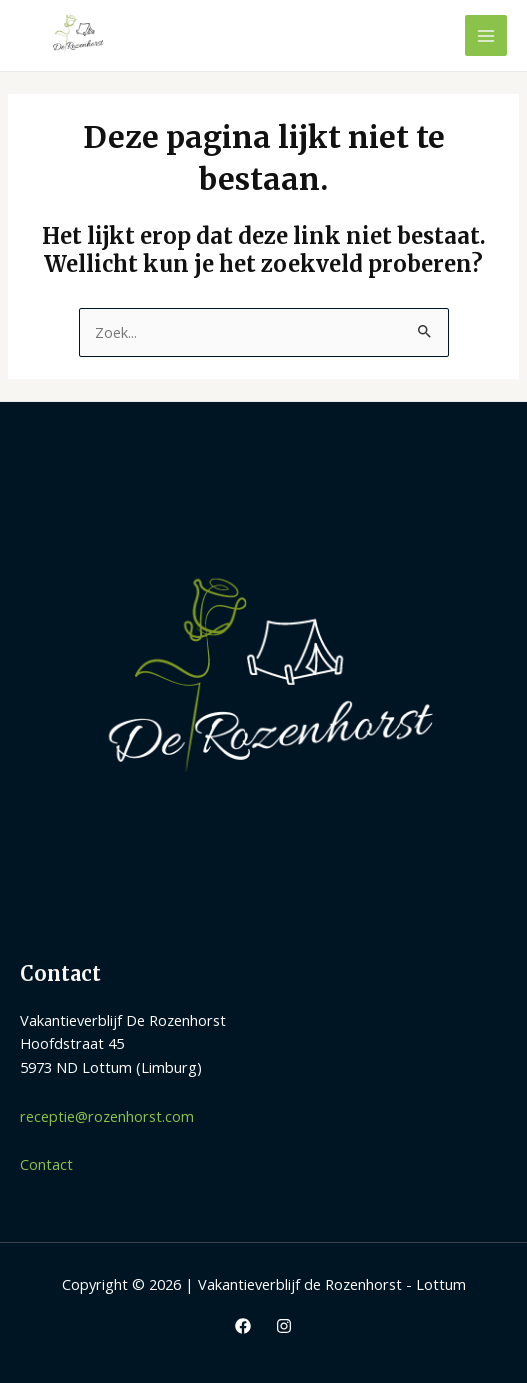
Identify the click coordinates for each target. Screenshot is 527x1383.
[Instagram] (284, 1326)
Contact (46, 1164)
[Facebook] (243, 1326)
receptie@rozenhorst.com (107, 1116)
